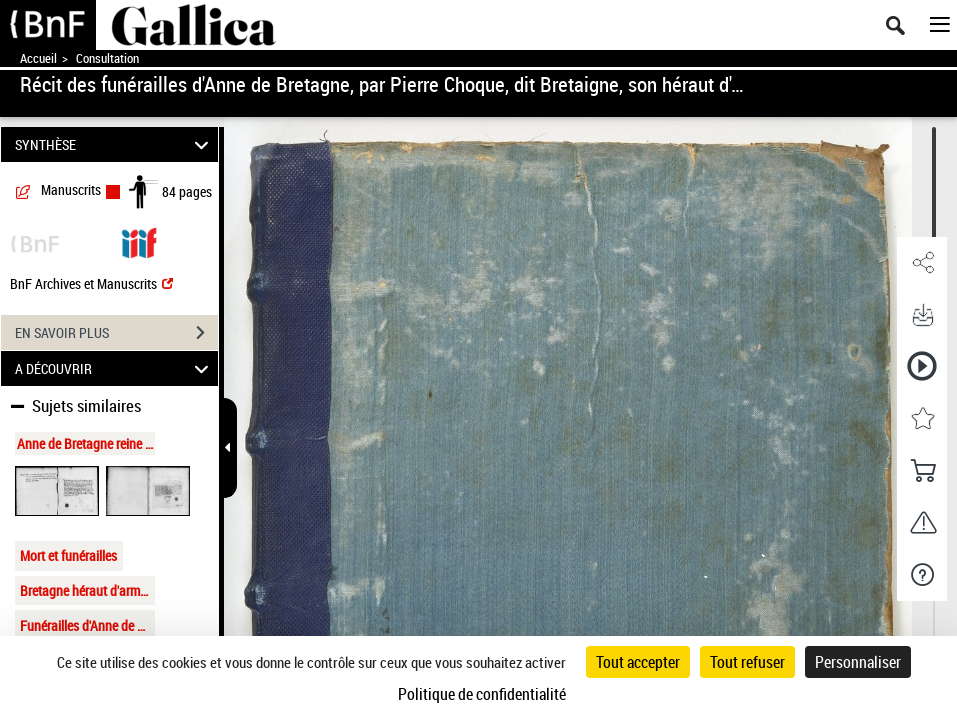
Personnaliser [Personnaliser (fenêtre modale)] (858, 662)
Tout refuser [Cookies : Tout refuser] (747, 662)
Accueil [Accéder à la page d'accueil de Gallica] (38, 58)
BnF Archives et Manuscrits (91, 283)
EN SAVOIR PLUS (116, 333)
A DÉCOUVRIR (115, 368)
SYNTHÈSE (115, 144)
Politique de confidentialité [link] (482, 694)
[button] (922, 263)
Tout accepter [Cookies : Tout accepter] (638, 662)
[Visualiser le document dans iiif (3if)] (139, 241)
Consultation (107, 58)
